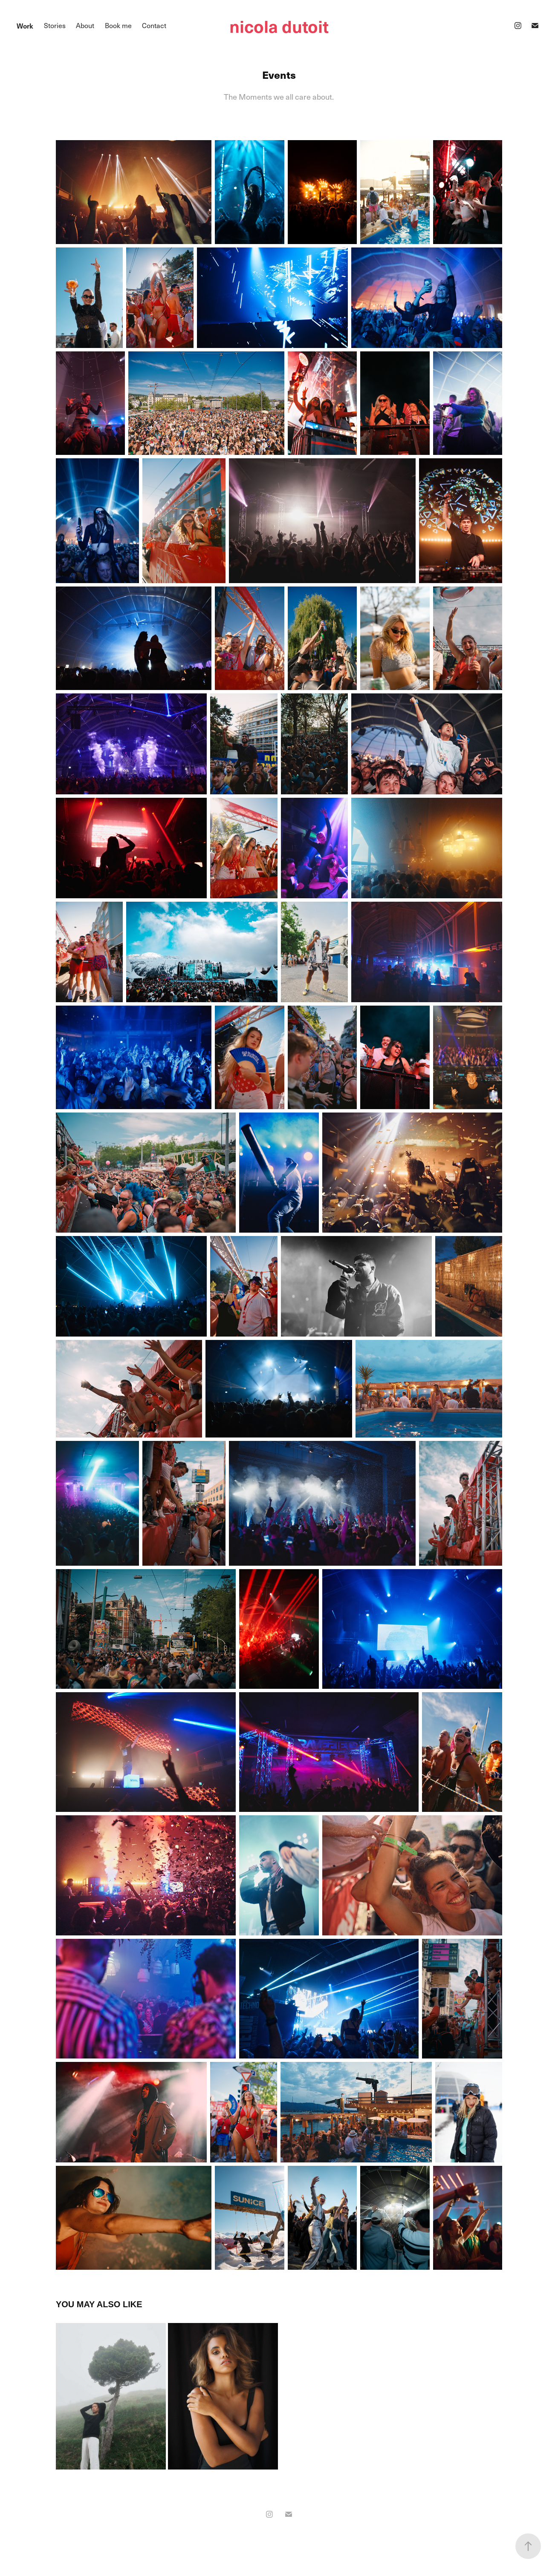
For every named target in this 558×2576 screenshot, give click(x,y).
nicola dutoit (279, 25)
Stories (55, 25)
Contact (154, 25)
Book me (118, 25)
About (85, 25)
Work (25, 25)
